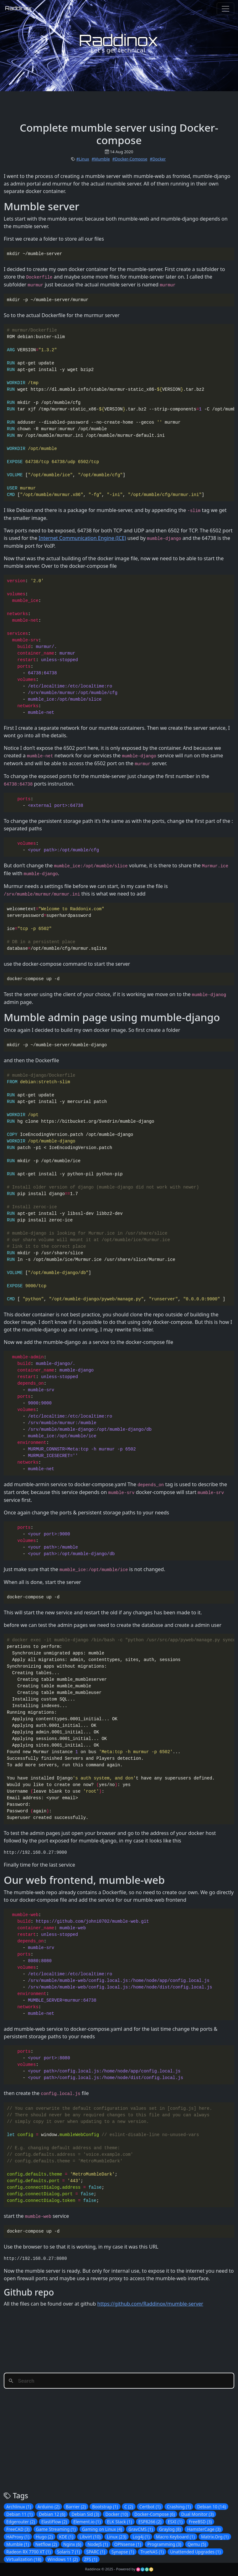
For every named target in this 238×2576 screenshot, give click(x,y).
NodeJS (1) (97, 2544)
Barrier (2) (76, 2507)
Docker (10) (116, 2514)
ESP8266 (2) (150, 2522)
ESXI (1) (175, 2522)
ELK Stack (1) (119, 2522)
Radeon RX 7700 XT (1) (28, 2552)
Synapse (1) (122, 2552)
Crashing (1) (179, 2507)
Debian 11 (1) (19, 2514)
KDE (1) (66, 2537)
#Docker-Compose (129, 159)
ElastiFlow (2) (54, 2522)
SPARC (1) (95, 2552)
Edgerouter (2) (20, 2522)
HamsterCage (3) (203, 2529)
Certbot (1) (150, 2507)
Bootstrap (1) (105, 2507)
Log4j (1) (140, 2537)
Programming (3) (164, 2544)
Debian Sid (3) (85, 2514)
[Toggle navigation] (225, 9)
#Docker (158, 159)
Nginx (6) (72, 2544)
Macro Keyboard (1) (175, 2537)
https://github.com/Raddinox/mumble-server (150, 2303)
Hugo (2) (44, 2537)
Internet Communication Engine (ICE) (82, 538)
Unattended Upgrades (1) (195, 2552)
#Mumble (101, 159)
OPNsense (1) (127, 2544)
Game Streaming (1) (56, 2529)
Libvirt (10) (90, 2537)
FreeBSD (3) (200, 2522)
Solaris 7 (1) (68, 2552)
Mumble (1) (17, 2544)
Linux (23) (116, 2537)
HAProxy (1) (17, 2537)
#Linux (82, 159)
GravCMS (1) (140, 2529)
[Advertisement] (119, 105)
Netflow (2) (46, 2544)
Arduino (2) (48, 2507)
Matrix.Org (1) (215, 2537)
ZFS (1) (90, 2559)
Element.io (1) (87, 2522)
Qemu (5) (197, 2544)
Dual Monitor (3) (197, 2514)
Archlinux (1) (18, 2507)
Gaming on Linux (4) (102, 2529)
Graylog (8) (170, 2529)
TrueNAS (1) (152, 2552)
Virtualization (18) (23, 2559)
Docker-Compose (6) (154, 2514)
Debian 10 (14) (211, 2507)
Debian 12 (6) (52, 2514)
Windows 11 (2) (63, 2559)
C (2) (128, 2507)
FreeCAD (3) (17, 2529)
